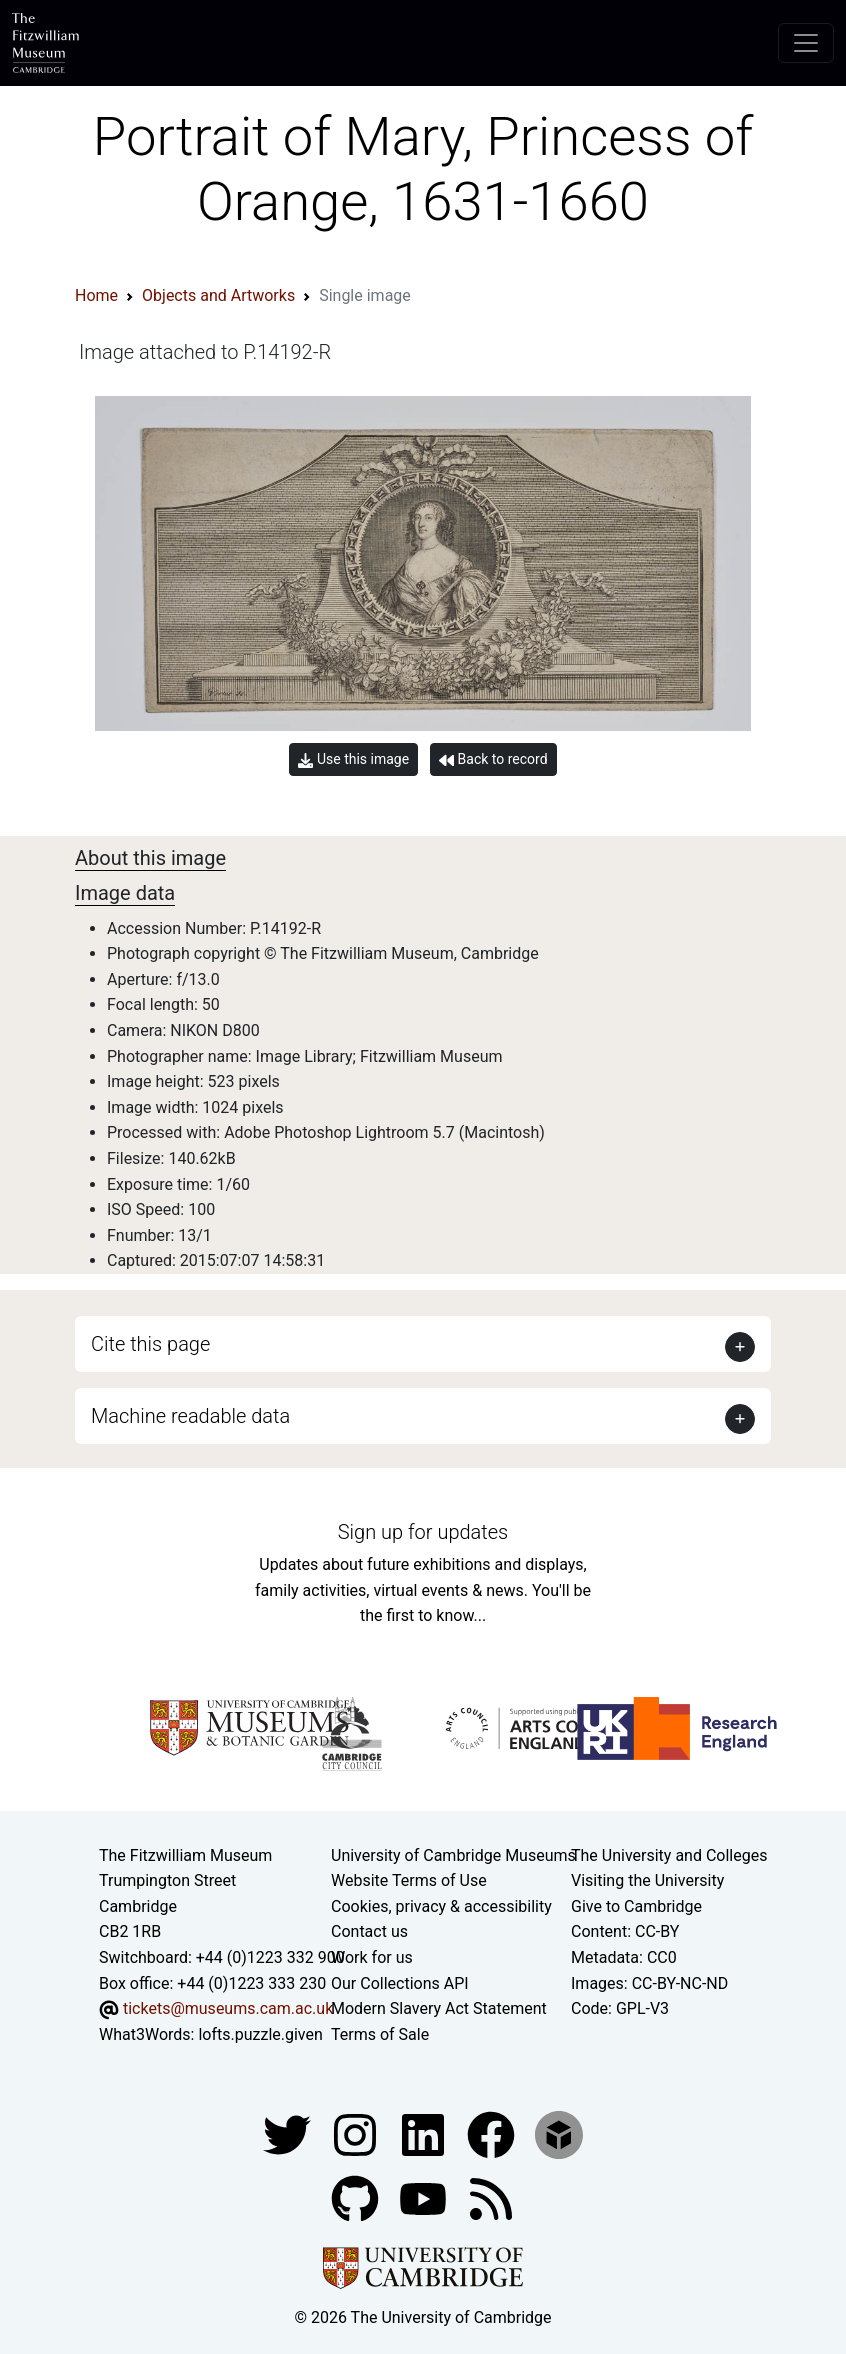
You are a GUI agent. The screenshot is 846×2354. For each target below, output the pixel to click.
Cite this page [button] (150, 1344)
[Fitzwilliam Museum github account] (357, 2198)
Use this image (353, 759)
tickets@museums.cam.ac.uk (228, 2008)
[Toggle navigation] (806, 43)
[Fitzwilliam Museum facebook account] (425, 2134)
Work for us (372, 1957)
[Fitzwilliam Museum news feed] (491, 2198)
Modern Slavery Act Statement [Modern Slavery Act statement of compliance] (439, 2008)
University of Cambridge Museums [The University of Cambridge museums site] (453, 1855)
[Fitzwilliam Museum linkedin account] (493, 2134)
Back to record (493, 759)
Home (96, 295)
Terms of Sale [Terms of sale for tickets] (380, 2034)
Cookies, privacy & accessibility (441, 1906)
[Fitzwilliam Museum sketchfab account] (559, 2134)
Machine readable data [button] (190, 1416)
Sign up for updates (423, 1532)
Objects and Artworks (218, 295)
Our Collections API (400, 1983)
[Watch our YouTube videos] (425, 2198)
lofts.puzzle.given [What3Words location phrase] (260, 2034)
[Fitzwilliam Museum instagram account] (357, 2134)
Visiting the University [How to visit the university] (647, 1880)
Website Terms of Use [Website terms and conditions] (409, 1880)
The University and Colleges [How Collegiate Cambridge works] (669, 1855)
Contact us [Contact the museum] (369, 1931)
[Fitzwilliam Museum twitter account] (289, 2134)
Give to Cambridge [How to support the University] (636, 1906)
